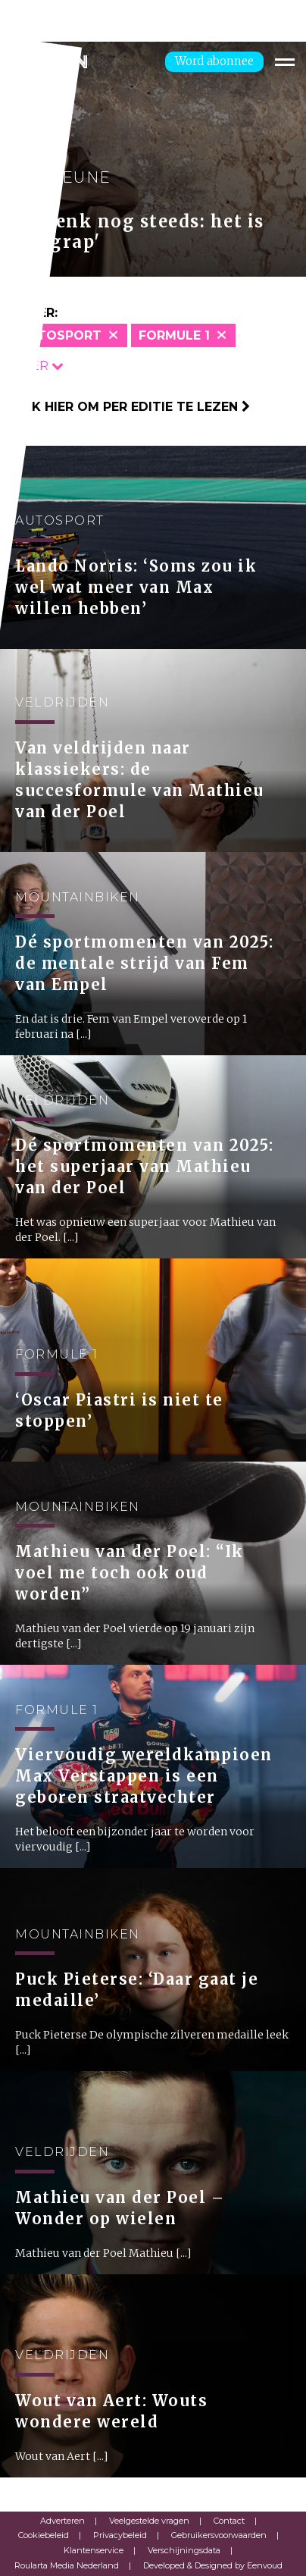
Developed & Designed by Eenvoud (213, 2565)
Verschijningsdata (184, 2550)
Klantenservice (93, 2550)
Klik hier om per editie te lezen (130, 407)
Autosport (60, 335)
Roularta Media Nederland (66, 2565)
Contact (229, 2520)
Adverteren (62, 2520)
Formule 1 (174, 335)
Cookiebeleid (43, 2535)
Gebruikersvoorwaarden (219, 2535)
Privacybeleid (120, 2535)
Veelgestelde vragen (149, 2520)
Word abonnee (214, 61)
